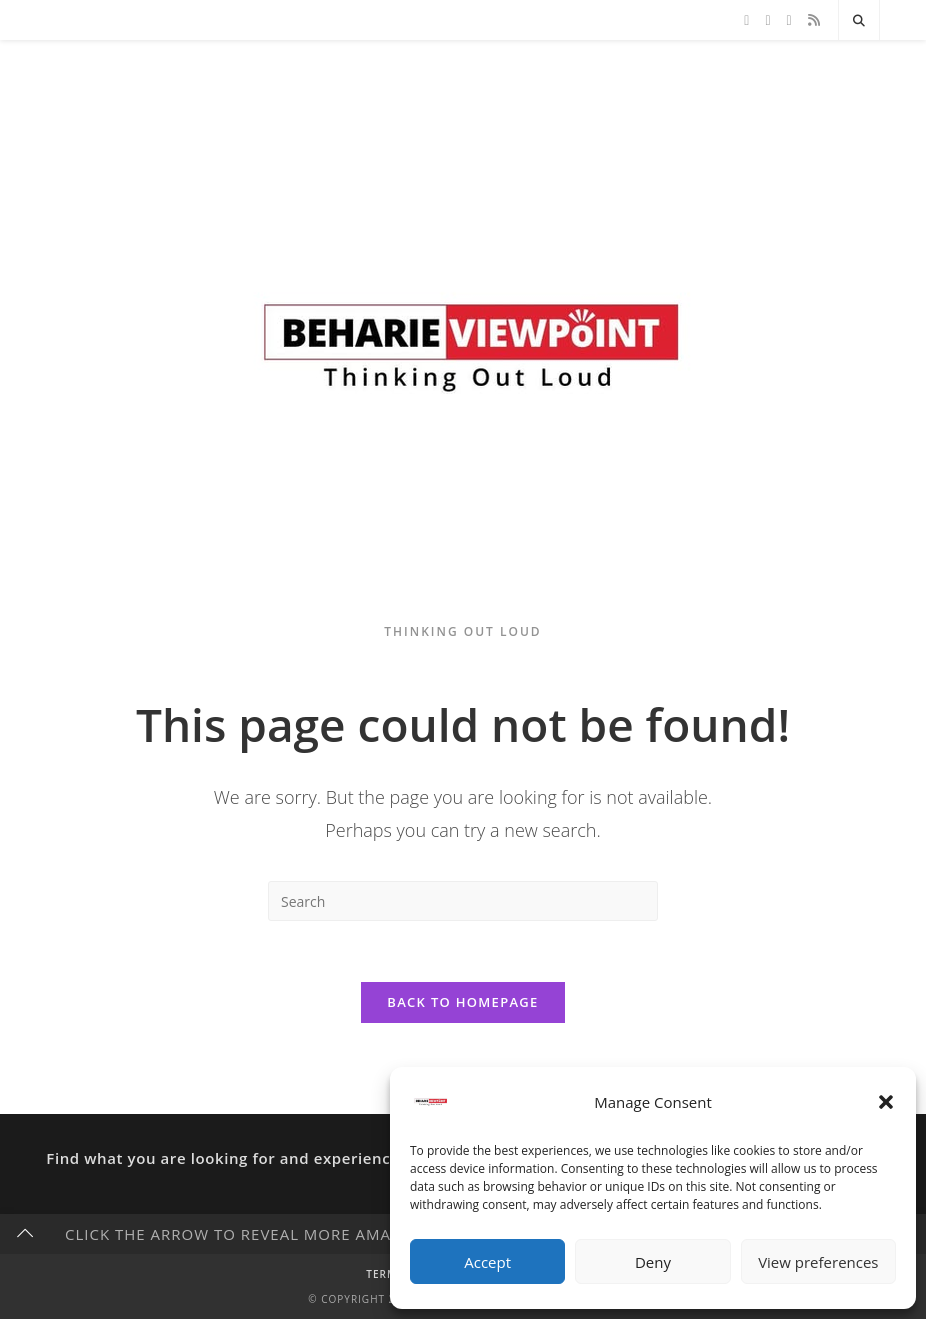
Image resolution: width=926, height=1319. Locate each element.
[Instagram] (789, 20)
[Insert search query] (463, 901)
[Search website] (859, 21)
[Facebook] (767, 20)
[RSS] (814, 20)
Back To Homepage (462, 1002)
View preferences (818, 1262)
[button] (886, 1102)
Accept (487, 1262)
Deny (653, 1262)
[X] (746, 20)
